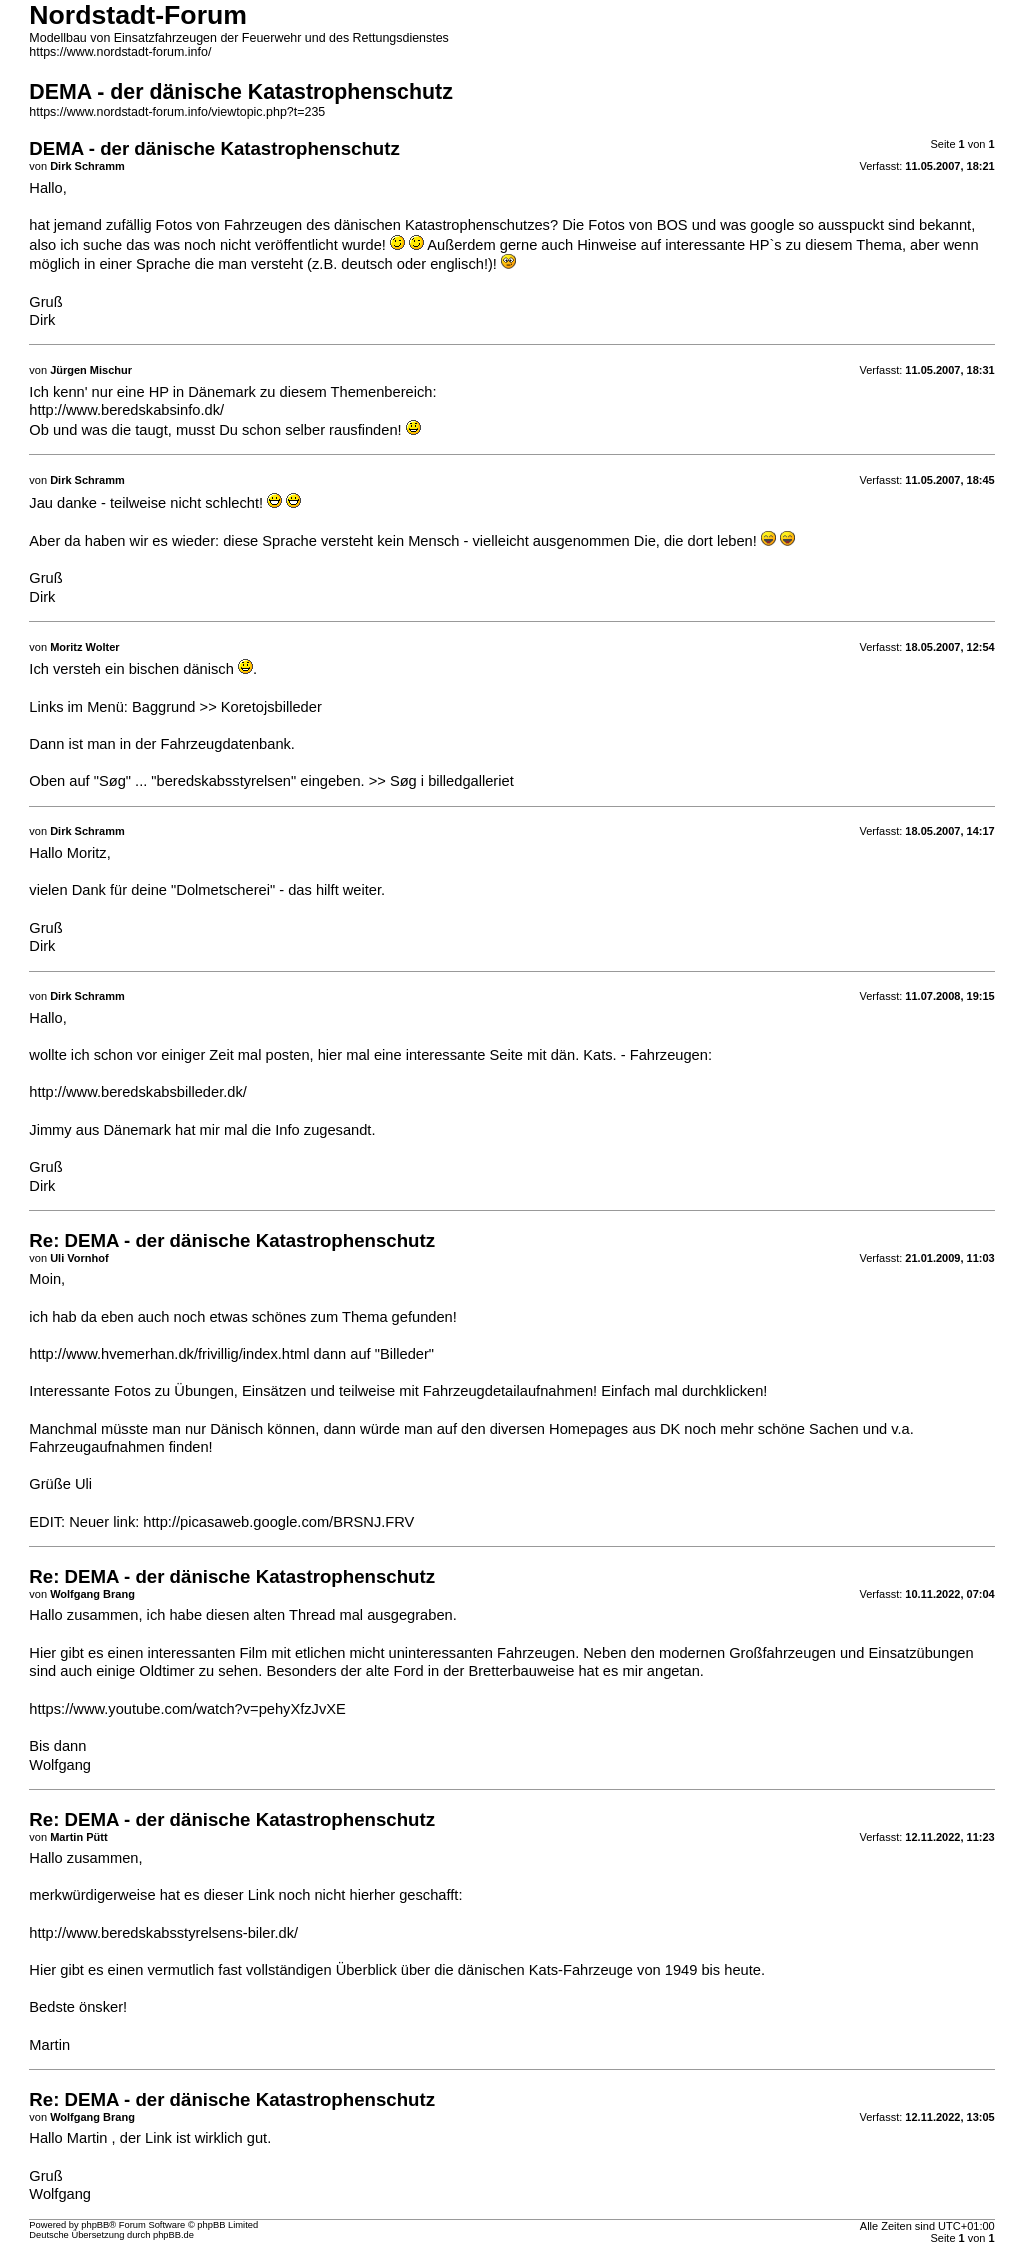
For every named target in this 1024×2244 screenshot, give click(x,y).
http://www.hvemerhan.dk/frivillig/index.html (169, 1354)
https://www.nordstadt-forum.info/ (120, 52)
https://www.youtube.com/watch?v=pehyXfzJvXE (187, 1709)
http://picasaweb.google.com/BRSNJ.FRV (278, 1522)
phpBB (95, 2225)
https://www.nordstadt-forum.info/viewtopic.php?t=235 (177, 112)
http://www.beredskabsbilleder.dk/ (138, 1092)
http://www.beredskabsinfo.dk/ (126, 410)
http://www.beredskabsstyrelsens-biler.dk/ (163, 1933)
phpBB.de (173, 2235)
